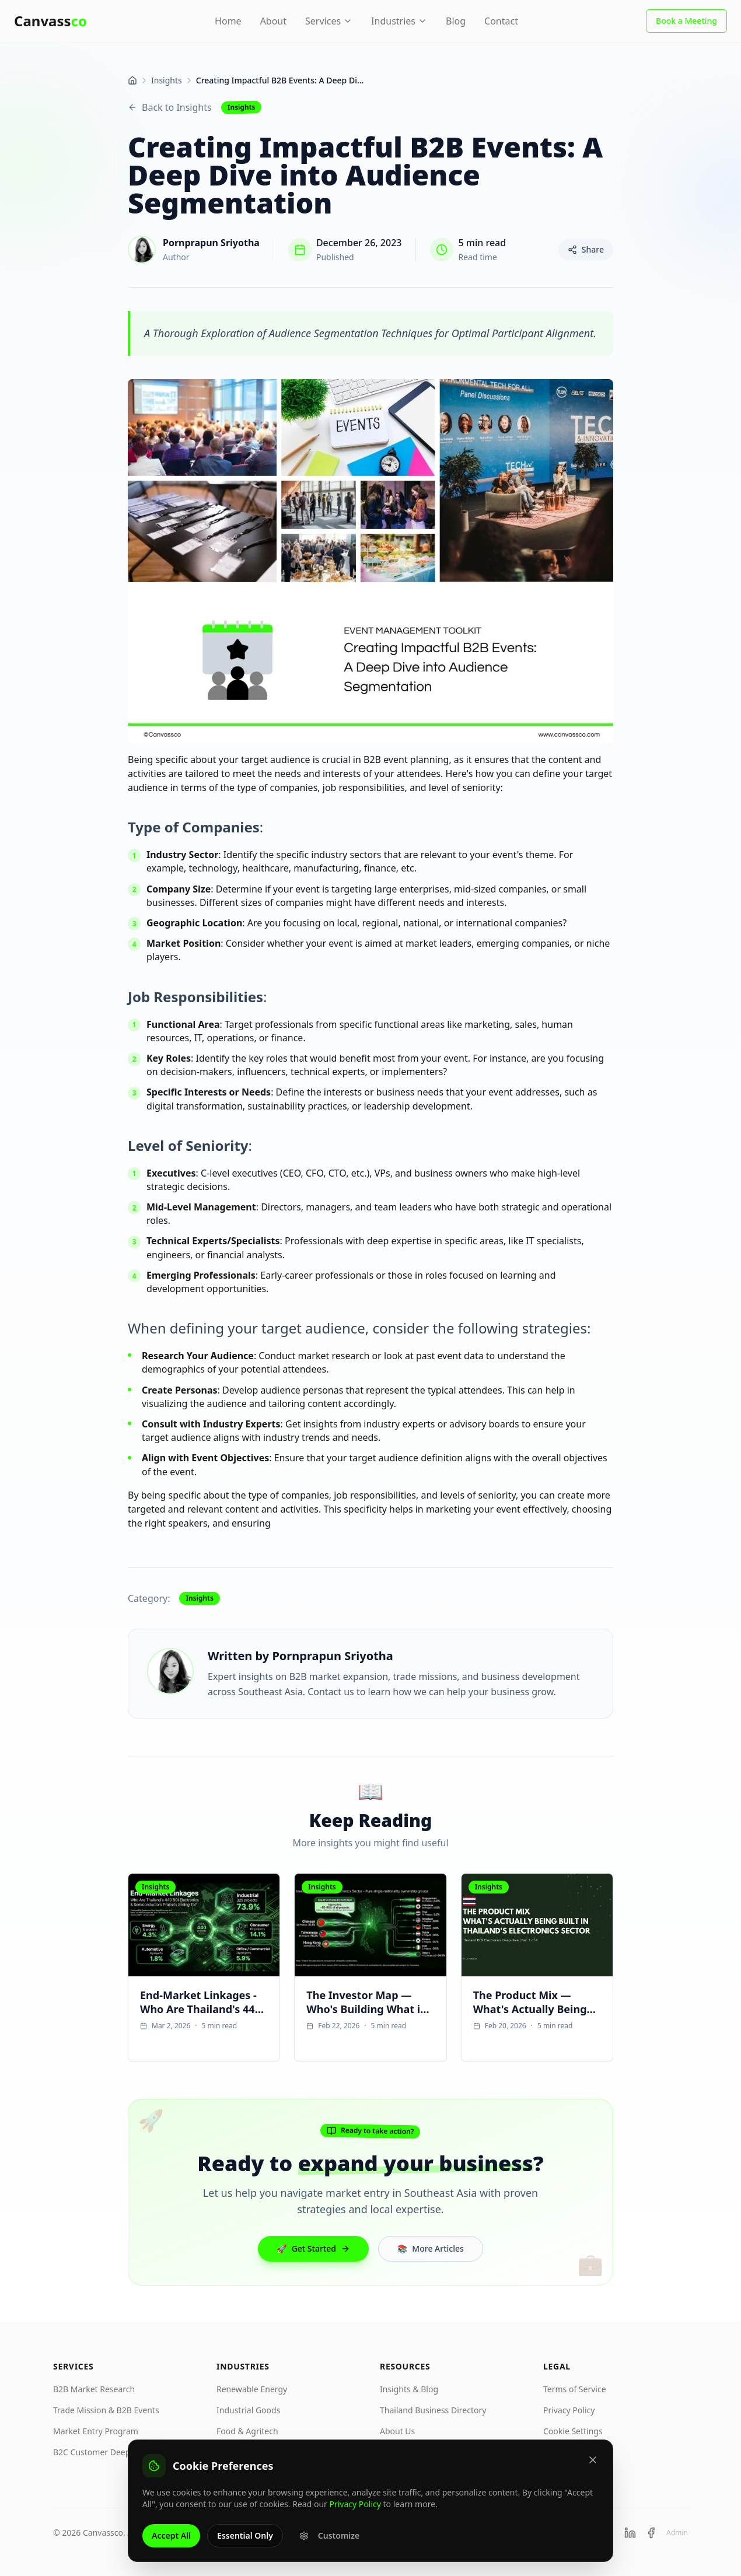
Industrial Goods (248, 2410)
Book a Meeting (686, 20)
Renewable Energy (251, 2389)
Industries (399, 21)
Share (586, 249)
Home (228, 21)
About (273, 21)
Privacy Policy (569, 2410)
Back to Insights (170, 107)
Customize (329, 2540)
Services (328, 21)
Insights (166, 80)
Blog (456, 21)
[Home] (132, 80)
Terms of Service (574, 2389)
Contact (501, 21)
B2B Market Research (94, 2389)
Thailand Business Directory (433, 2410)
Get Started (313, 2249)
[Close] (593, 2464)
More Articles (430, 2249)
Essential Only (245, 2540)
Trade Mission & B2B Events (106, 2410)
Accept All (171, 2540)
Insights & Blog (409, 2389)
